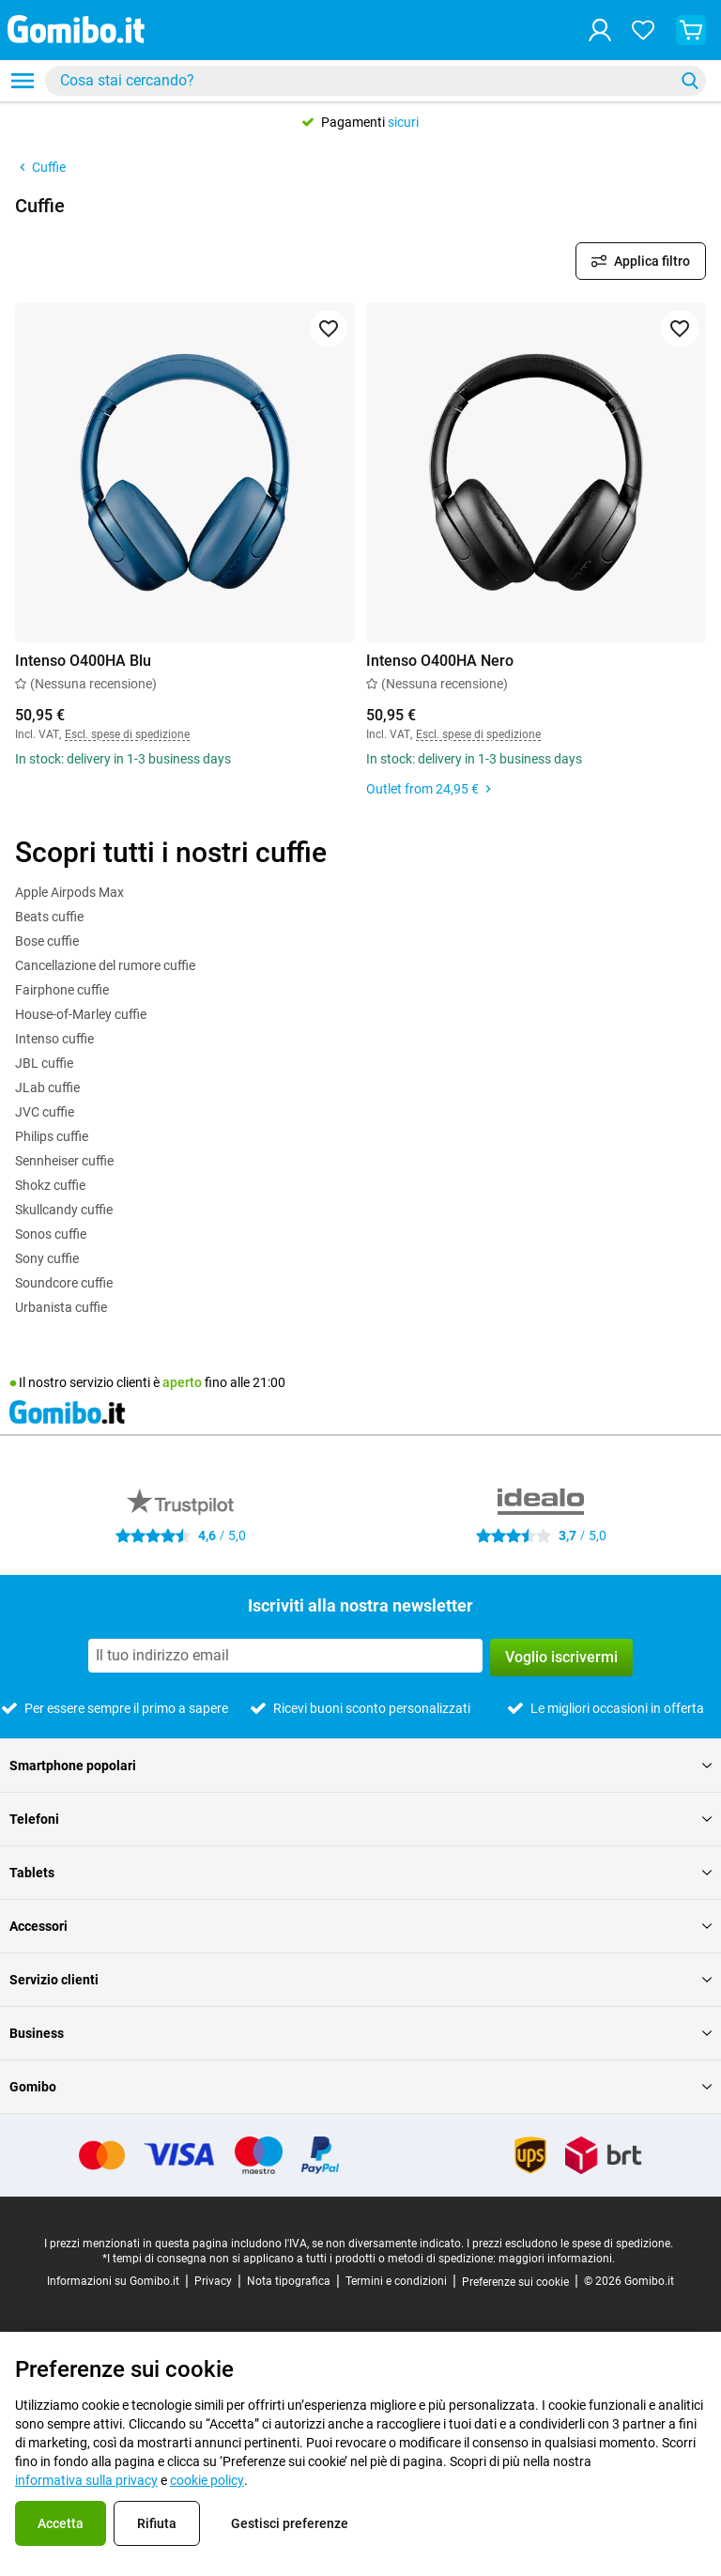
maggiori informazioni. (557, 2258)
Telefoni (360, 1819)
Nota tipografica (288, 2281)
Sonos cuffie (50, 1234)
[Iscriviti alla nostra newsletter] (285, 1656)
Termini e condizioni (396, 2281)
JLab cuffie (47, 1087)
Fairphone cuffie (62, 989)
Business (360, 2033)
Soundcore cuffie (64, 1282)
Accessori (360, 1926)
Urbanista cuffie (61, 1307)
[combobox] (375, 81)
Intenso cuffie (54, 1038)
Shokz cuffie (50, 1185)
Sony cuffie (47, 1258)
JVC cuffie (44, 1111)
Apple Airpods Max (69, 892)
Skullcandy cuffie (64, 1209)
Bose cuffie (47, 941)
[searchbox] (363, 81)
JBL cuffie (44, 1063)
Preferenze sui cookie (515, 2282)
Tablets (360, 1872)
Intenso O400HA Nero (440, 661)
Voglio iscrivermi (561, 1657)
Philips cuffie (51, 1136)
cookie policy (207, 2480)
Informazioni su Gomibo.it (113, 2281)
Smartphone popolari (360, 1765)
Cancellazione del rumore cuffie (105, 965)
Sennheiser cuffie (64, 1160)
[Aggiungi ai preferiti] (328, 328)
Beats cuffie (49, 916)
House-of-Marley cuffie (80, 1014)
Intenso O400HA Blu (83, 661)
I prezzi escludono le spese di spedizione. (570, 2243)
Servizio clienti (360, 1979)
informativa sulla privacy (86, 2480)
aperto (182, 1382)
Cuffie (40, 167)
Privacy (213, 2281)
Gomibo (360, 2086)
